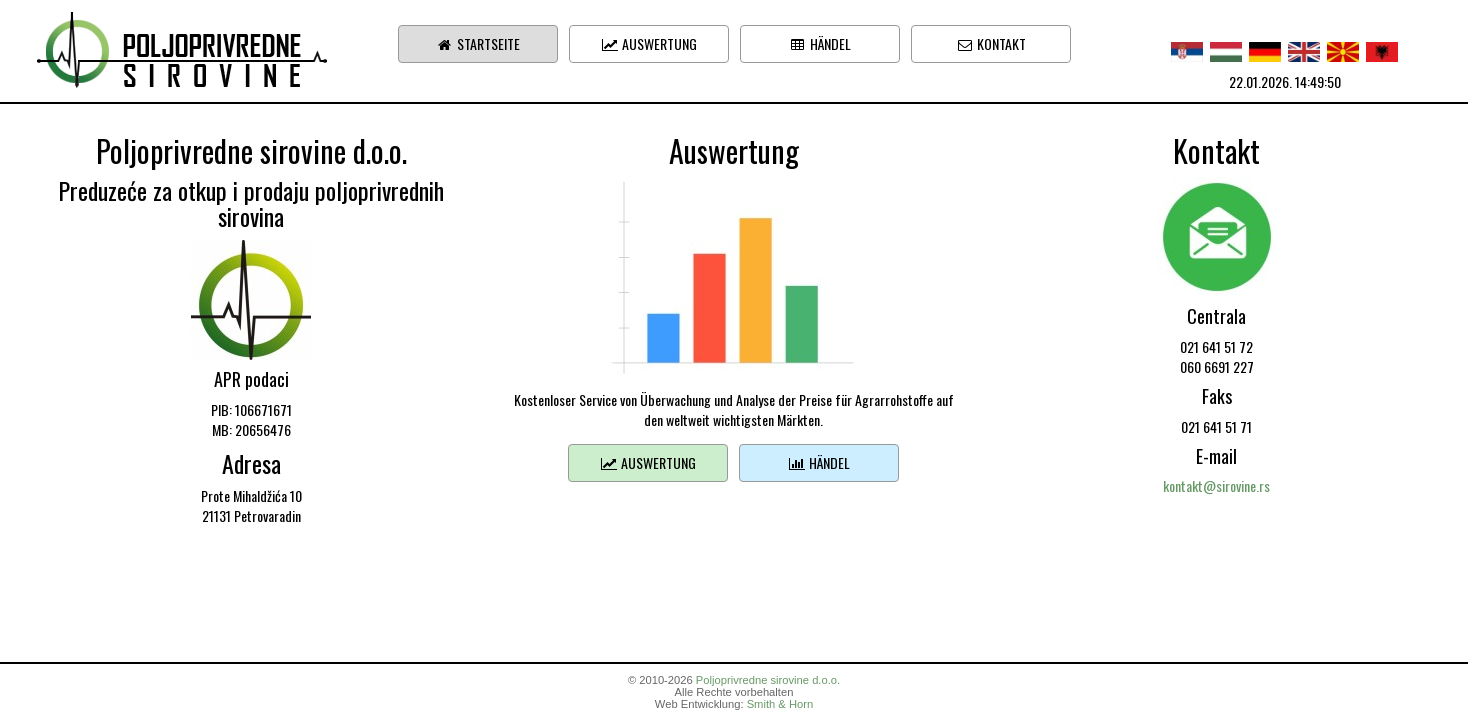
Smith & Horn (780, 704)
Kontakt (991, 43)
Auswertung (649, 43)
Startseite (478, 43)
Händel (820, 43)
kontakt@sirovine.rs (1216, 485)
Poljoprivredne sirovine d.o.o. (768, 680)
